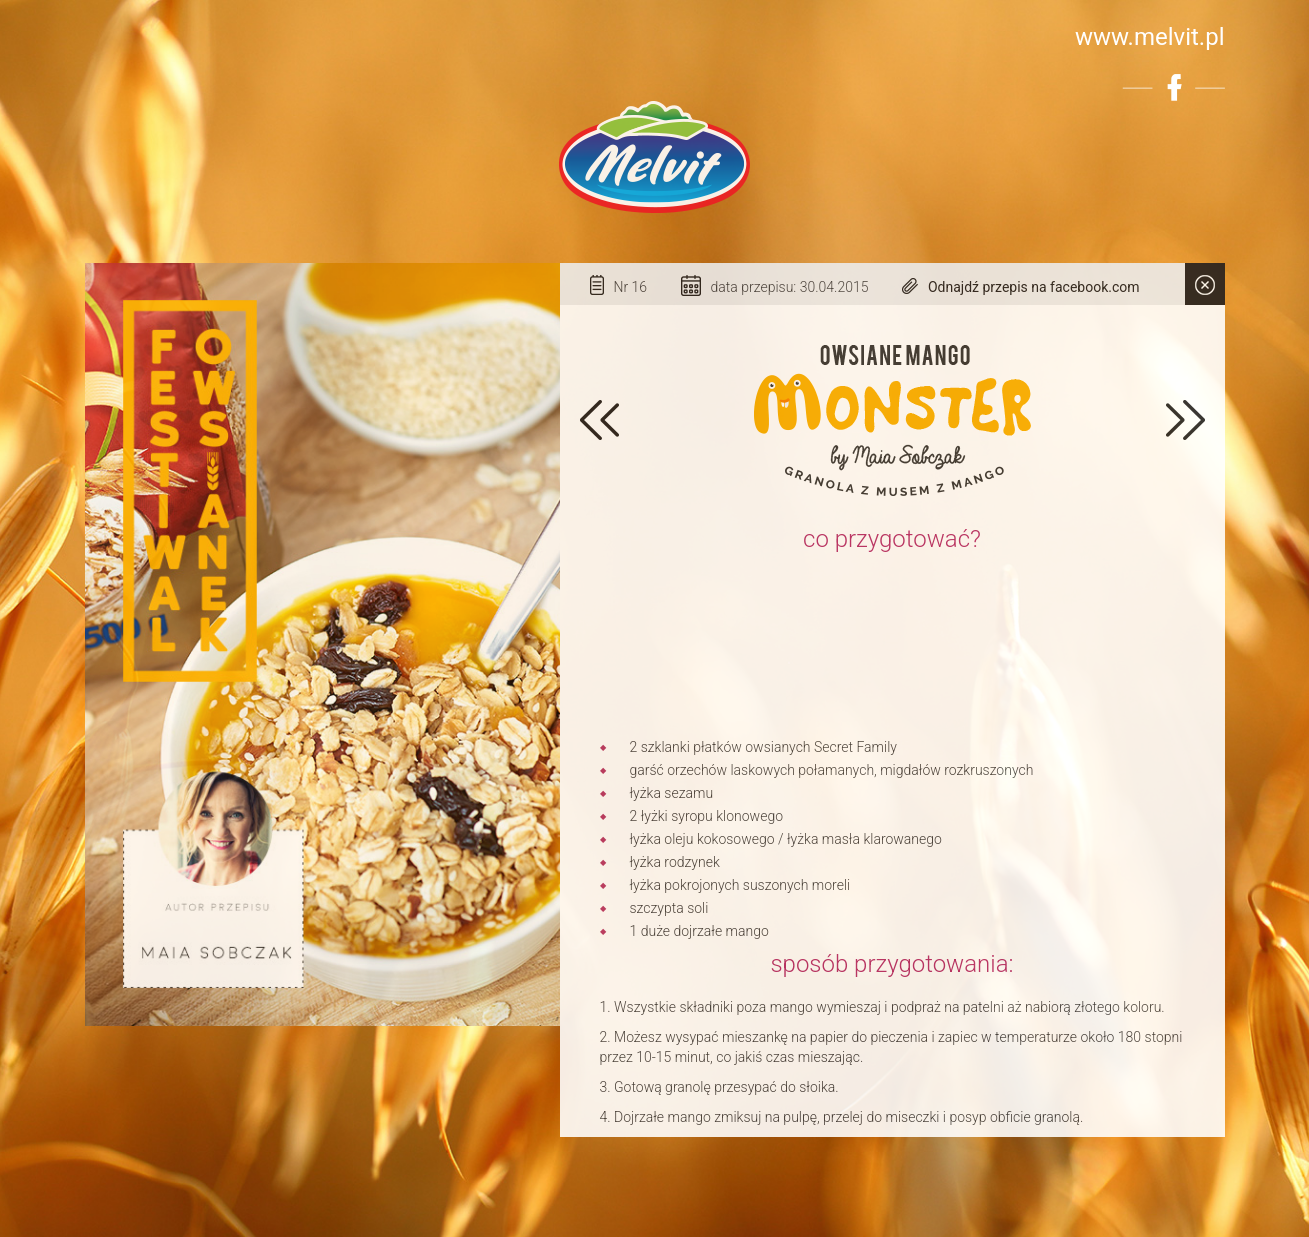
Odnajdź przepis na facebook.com (1034, 287)
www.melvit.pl (1150, 37)
